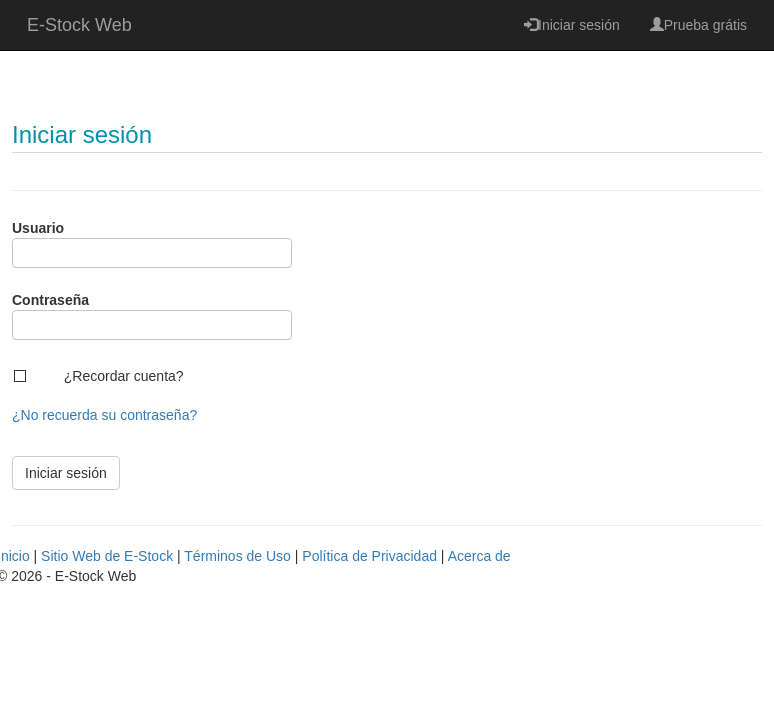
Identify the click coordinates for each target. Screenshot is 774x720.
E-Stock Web (79, 25)
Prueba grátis (698, 25)
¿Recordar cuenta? (124, 376)
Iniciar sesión (572, 25)
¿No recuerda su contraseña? (104, 415)
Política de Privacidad (369, 556)
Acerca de (479, 556)
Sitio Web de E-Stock (107, 556)
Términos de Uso (237, 556)
